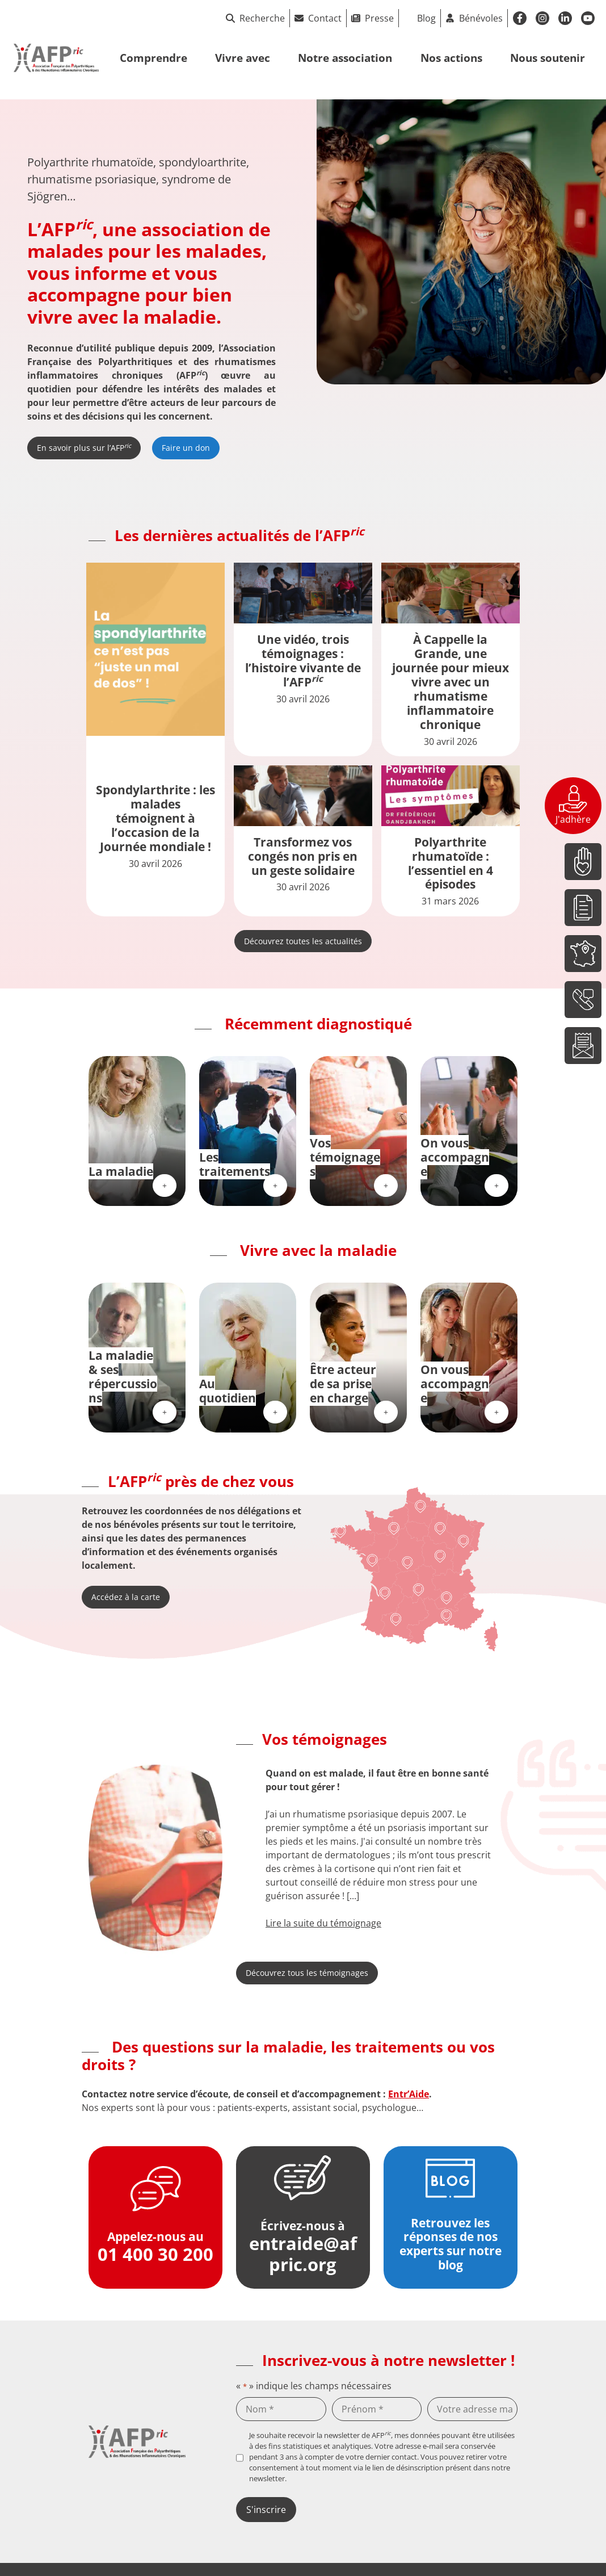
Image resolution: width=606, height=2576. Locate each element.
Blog (426, 18)
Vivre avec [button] (242, 57)
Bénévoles (481, 18)
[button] (242, 1848)
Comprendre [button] (153, 57)
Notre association (345, 57)
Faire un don (186, 447)
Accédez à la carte (125, 1596)
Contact (325, 18)
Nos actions (451, 57)
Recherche (255, 18)
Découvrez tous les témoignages (307, 1972)
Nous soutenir (547, 57)
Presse (379, 18)
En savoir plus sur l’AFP (84, 447)
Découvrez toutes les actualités (303, 941)
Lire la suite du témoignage (323, 1923)
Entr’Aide (408, 2094)
